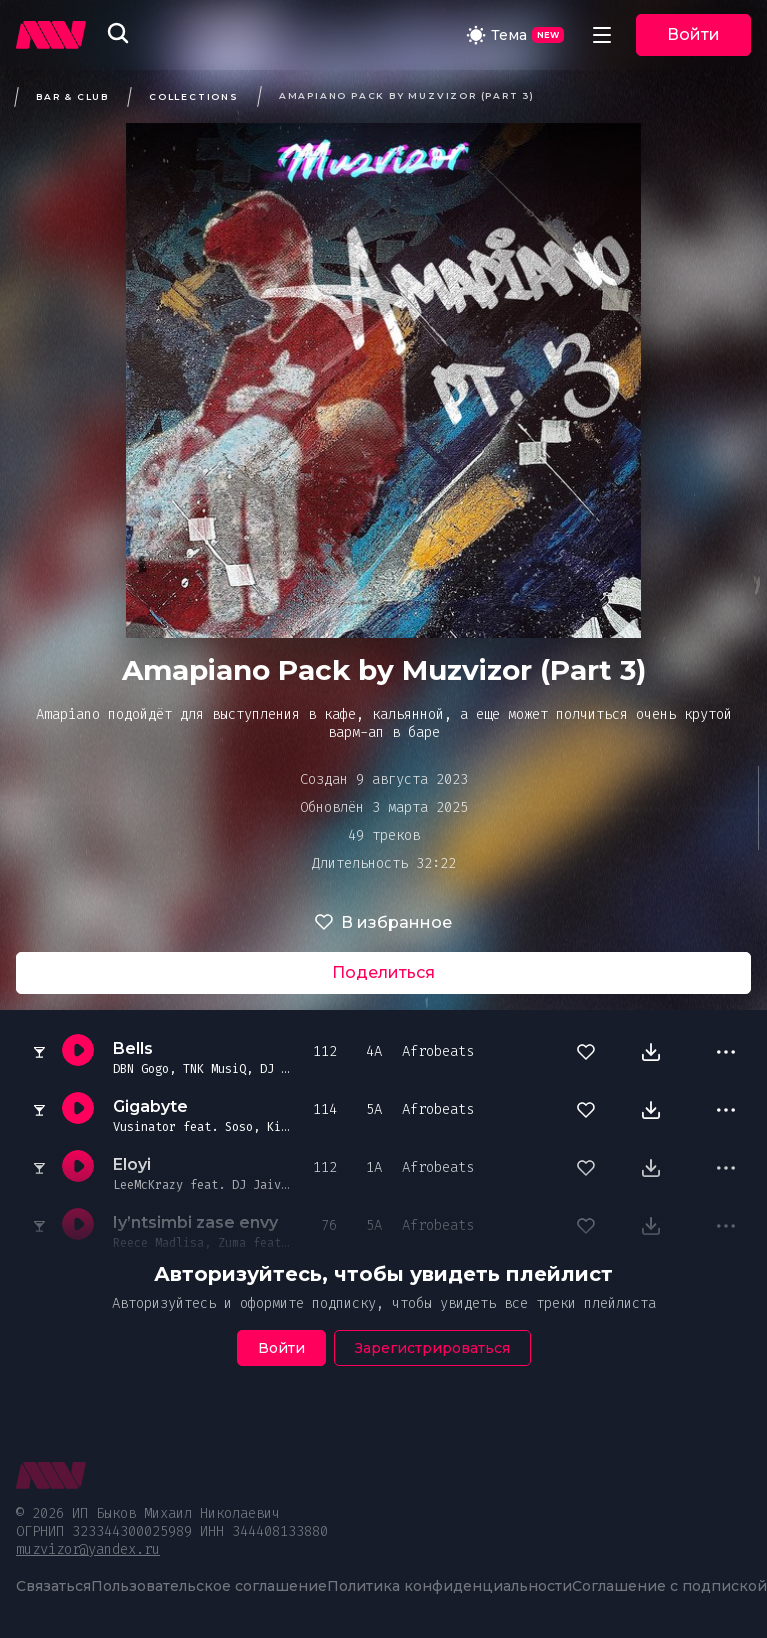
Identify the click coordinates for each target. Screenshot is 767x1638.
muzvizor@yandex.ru (88, 1549)
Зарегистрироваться (432, 1348)
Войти (693, 34)
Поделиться (383, 972)
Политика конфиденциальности (449, 1586)
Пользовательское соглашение (209, 1586)
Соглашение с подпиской (669, 1586)
